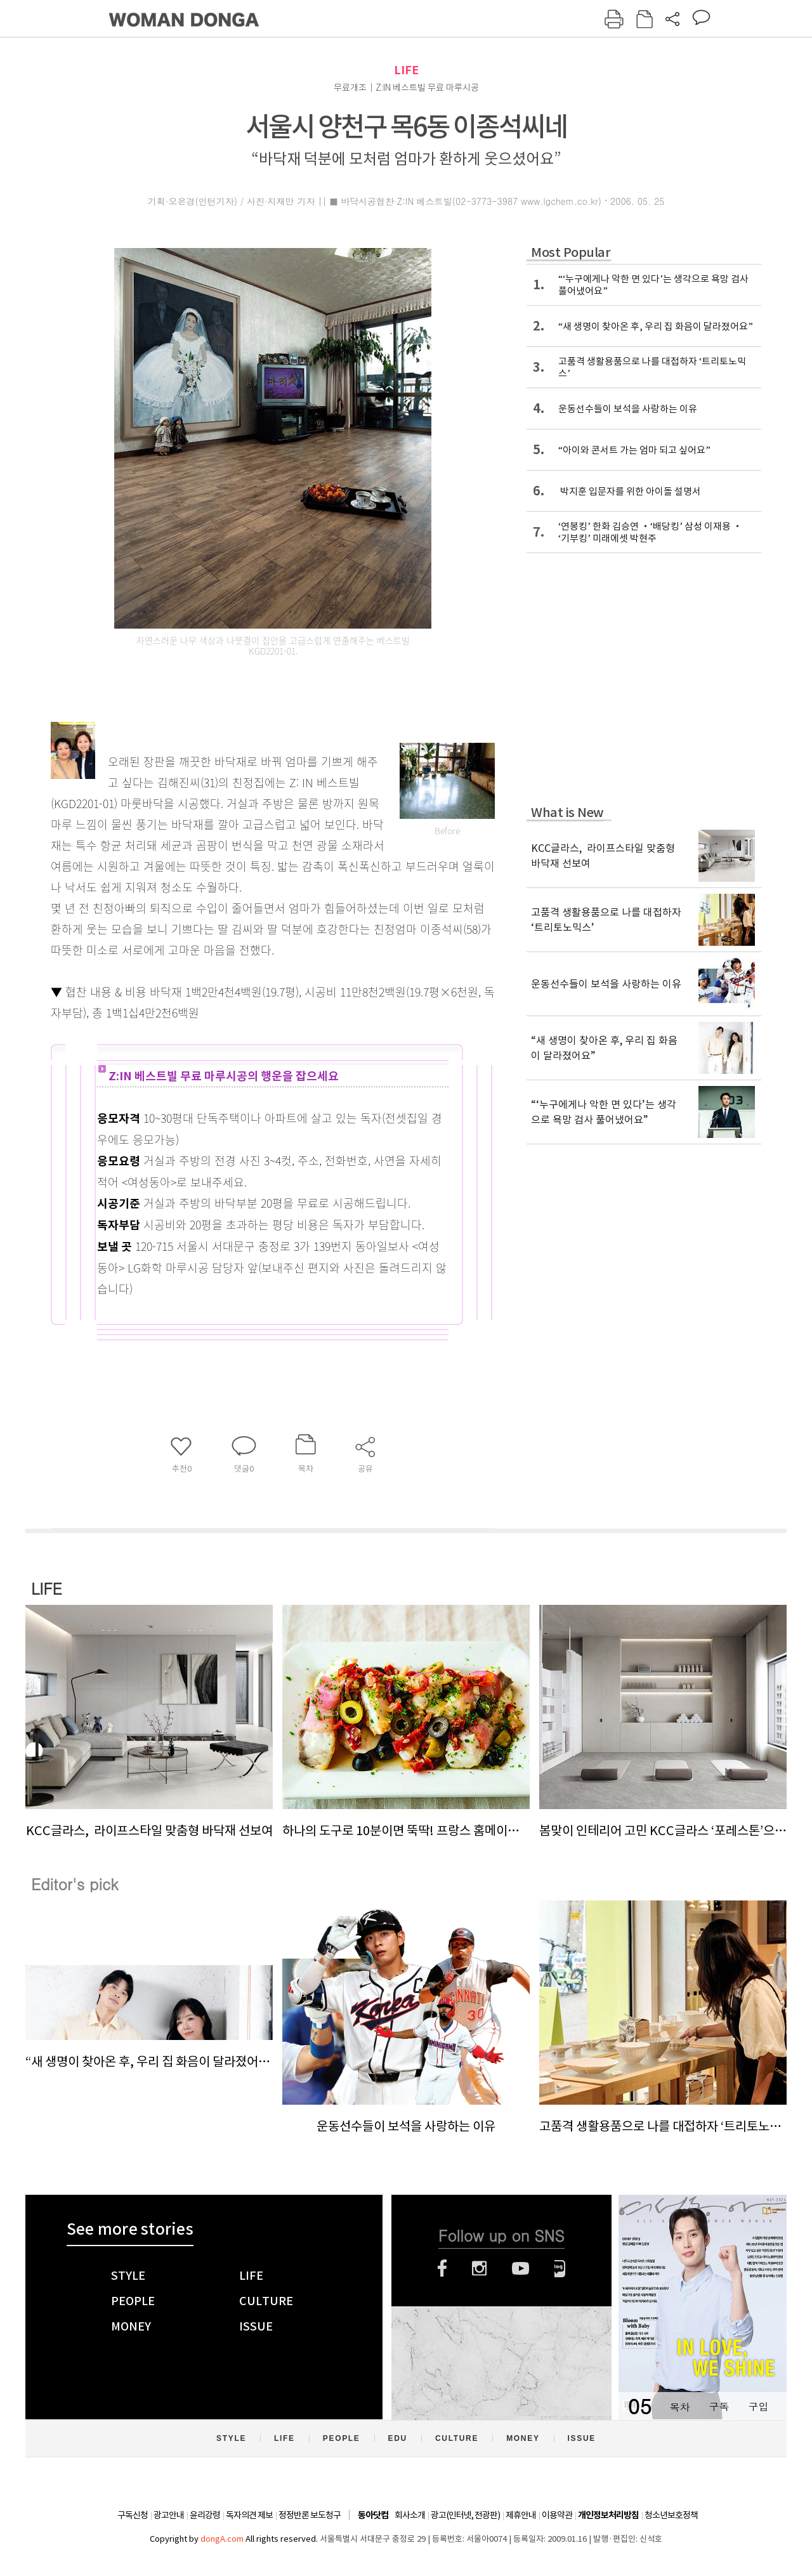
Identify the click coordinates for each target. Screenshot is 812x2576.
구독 (719, 2406)
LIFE (406, 70)
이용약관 (557, 2515)
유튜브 (520, 2268)
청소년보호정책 (671, 2515)
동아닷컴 (373, 2515)
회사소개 (410, 2515)
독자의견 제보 (249, 2515)
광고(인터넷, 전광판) (465, 2515)
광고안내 (169, 2515)
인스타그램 (479, 2268)
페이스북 (442, 2268)
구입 (758, 2406)
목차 (679, 2406)
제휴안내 (521, 2515)
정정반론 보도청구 (309, 2515)
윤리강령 (205, 2515)
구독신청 (132, 2515)
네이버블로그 (559, 2268)
